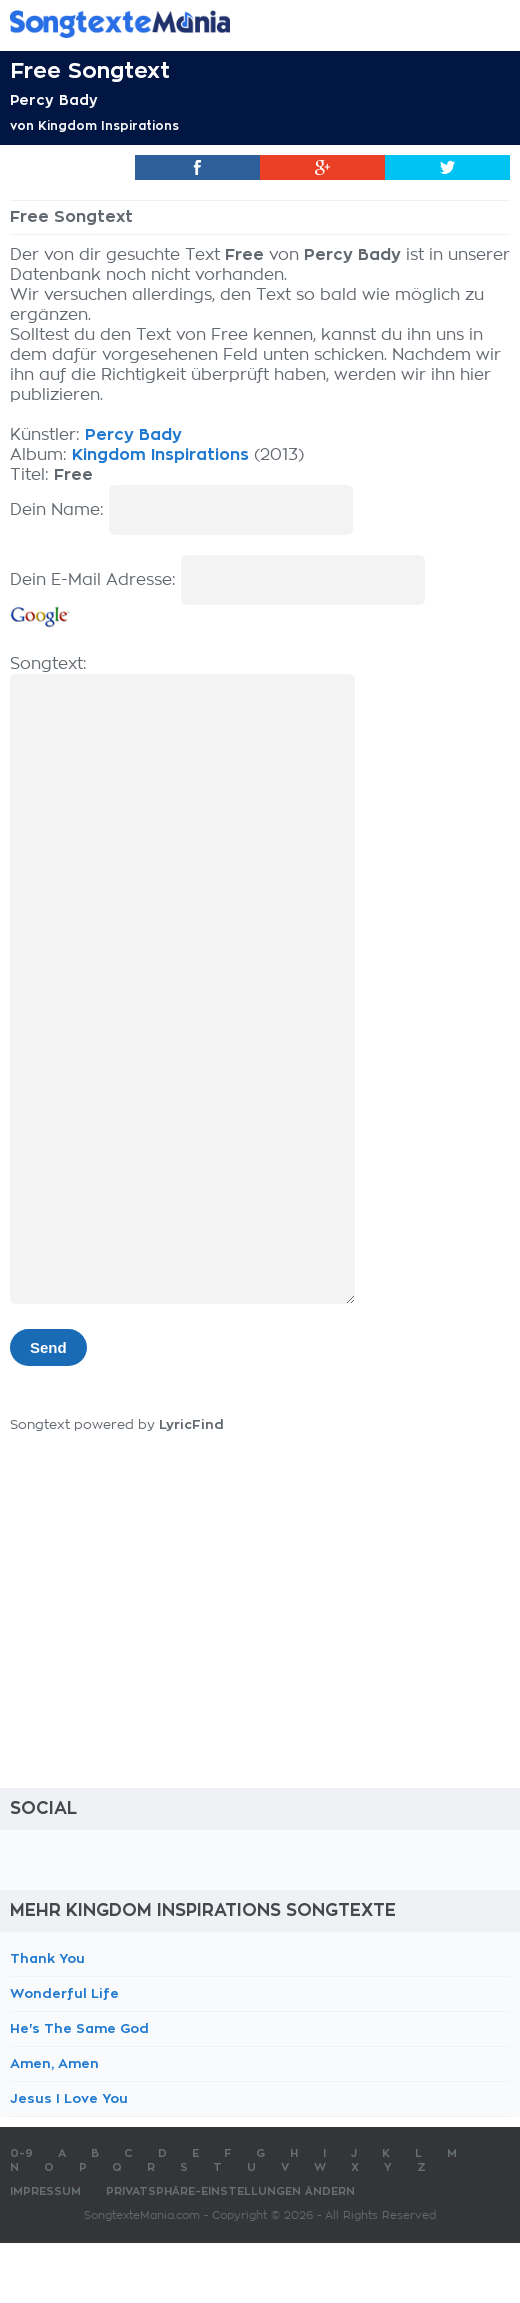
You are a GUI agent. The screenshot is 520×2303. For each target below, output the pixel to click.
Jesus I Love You (69, 2098)
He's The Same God (79, 2028)
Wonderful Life (64, 1993)
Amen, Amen (54, 2063)
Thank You (47, 1958)
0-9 (21, 2153)
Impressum (45, 2191)
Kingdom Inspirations (108, 126)
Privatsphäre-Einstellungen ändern (230, 2191)
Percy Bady (54, 100)
